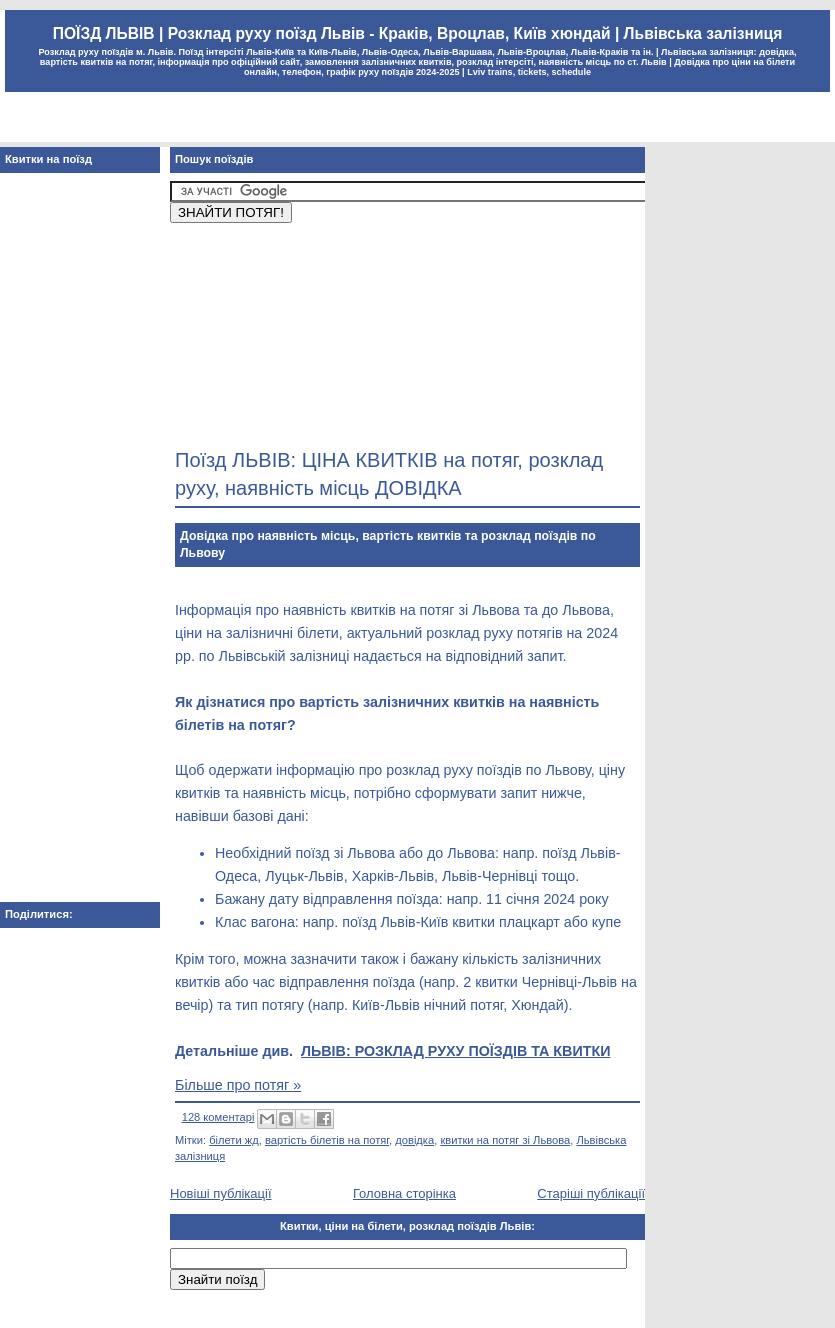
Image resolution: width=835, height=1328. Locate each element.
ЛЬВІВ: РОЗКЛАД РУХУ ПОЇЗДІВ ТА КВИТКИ (455, 1051)
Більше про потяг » (238, 1085)
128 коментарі (218, 1117)
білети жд (234, 1140)
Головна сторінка (404, 1193)
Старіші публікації (591, 1193)
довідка (414, 1140)
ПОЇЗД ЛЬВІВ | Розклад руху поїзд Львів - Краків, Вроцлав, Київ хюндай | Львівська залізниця (417, 33)
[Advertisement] (272, 333)
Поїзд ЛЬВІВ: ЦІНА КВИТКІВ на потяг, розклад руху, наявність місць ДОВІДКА (389, 474)
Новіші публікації (221, 1193)
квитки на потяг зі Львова (505, 1140)
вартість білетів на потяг (327, 1140)
